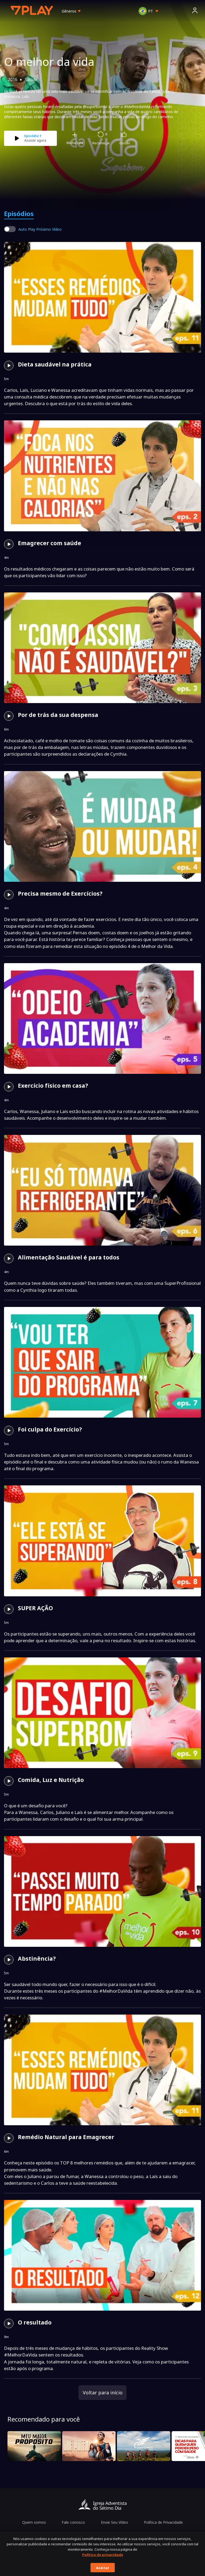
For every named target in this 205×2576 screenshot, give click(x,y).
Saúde (31, 79)
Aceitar (102, 2567)
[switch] (10, 229)
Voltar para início (103, 2392)
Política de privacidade (102, 2554)
